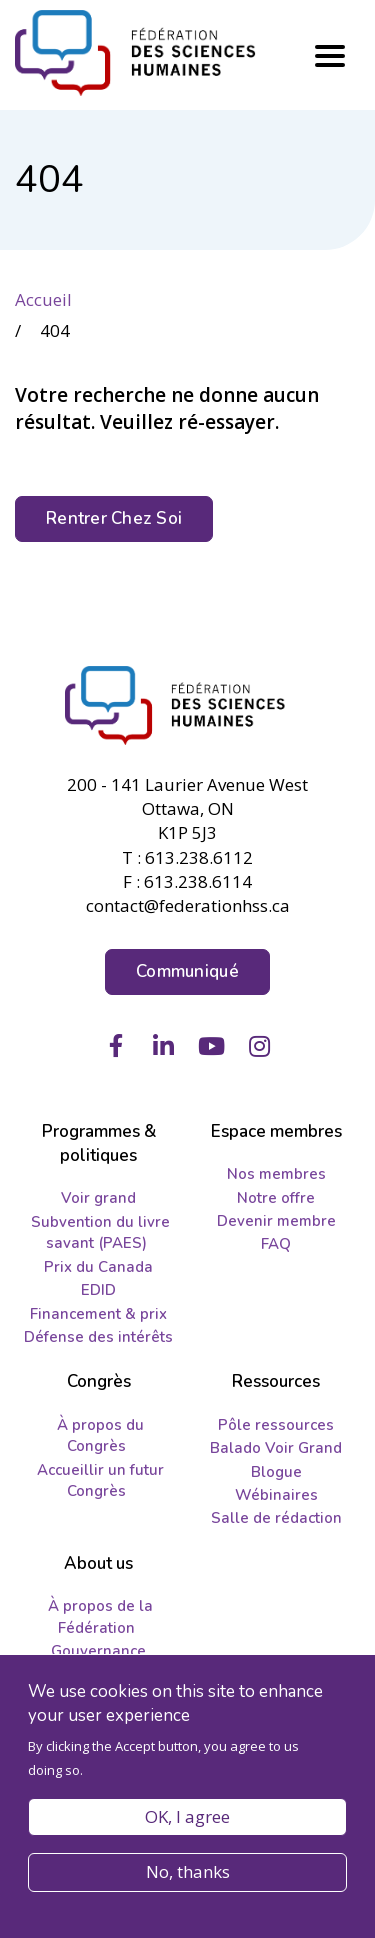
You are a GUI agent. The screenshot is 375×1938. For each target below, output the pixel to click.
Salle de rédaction (276, 1518)
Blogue (276, 1472)
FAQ (276, 1244)
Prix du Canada (98, 1267)
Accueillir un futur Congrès (100, 1480)
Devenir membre (276, 1221)
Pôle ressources (276, 1425)
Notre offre (276, 1198)
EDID (98, 1290)
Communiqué (187, 971)
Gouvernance (98, 1651)
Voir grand (98, 1198)
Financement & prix (98, 1314)
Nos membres (276, 1174)
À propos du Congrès (100, 1435)
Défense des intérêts (98, 1337)
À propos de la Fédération (100, 1616)
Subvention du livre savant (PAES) (100, 1232)
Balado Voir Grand (276, 1448)
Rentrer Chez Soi (114, 518)
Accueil (43, 299)
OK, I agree (187, 1822)
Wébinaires (276, 1495)
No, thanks (188, 1877)
